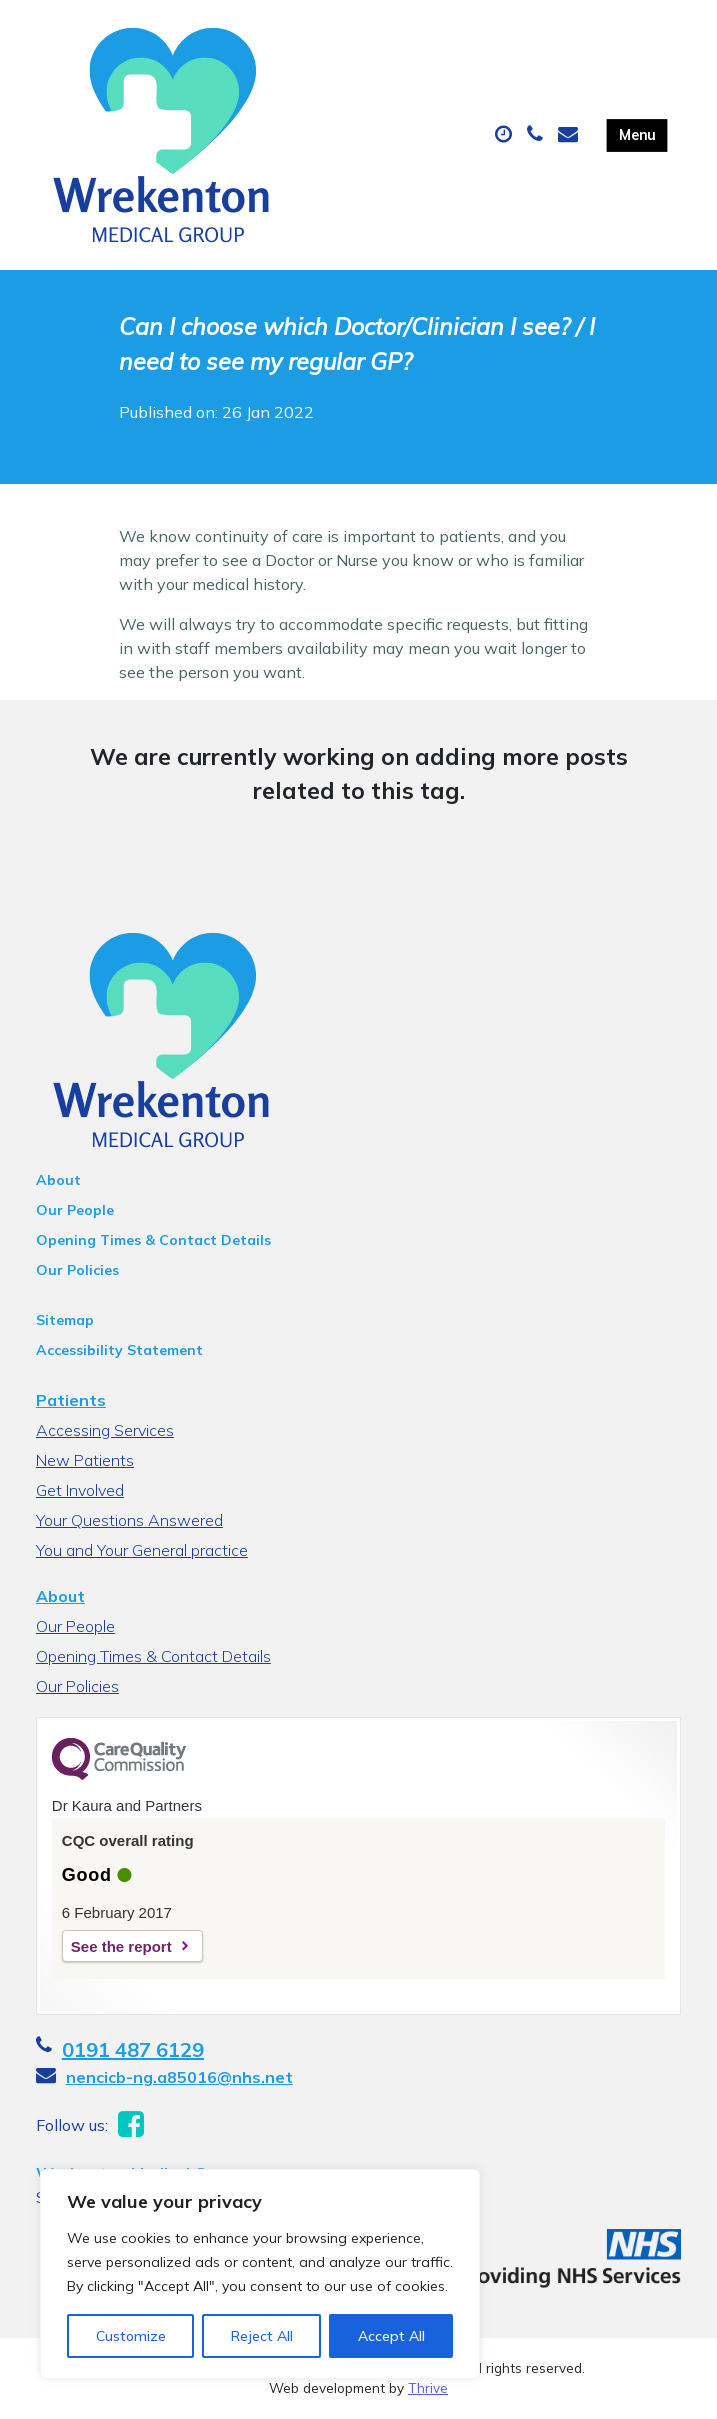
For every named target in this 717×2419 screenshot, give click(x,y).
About (58, 1180)
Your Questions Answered (129, 1520)
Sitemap (65, 1320)
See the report (121, 1946)
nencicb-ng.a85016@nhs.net (179, 2077)
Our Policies (77, 1270)
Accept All (391, 2336)
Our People (75, 1210)
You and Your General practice (142, 1550)
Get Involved (80, 1490)
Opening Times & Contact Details (153, 1240)
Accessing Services (105, 1430)
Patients (71, 1400)
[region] (260, 2274)
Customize (131, 2336)
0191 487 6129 (133, 2049)
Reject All (262, 2336)
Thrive (428, 2387)
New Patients (85, 1460)
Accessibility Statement (119, 1350)
